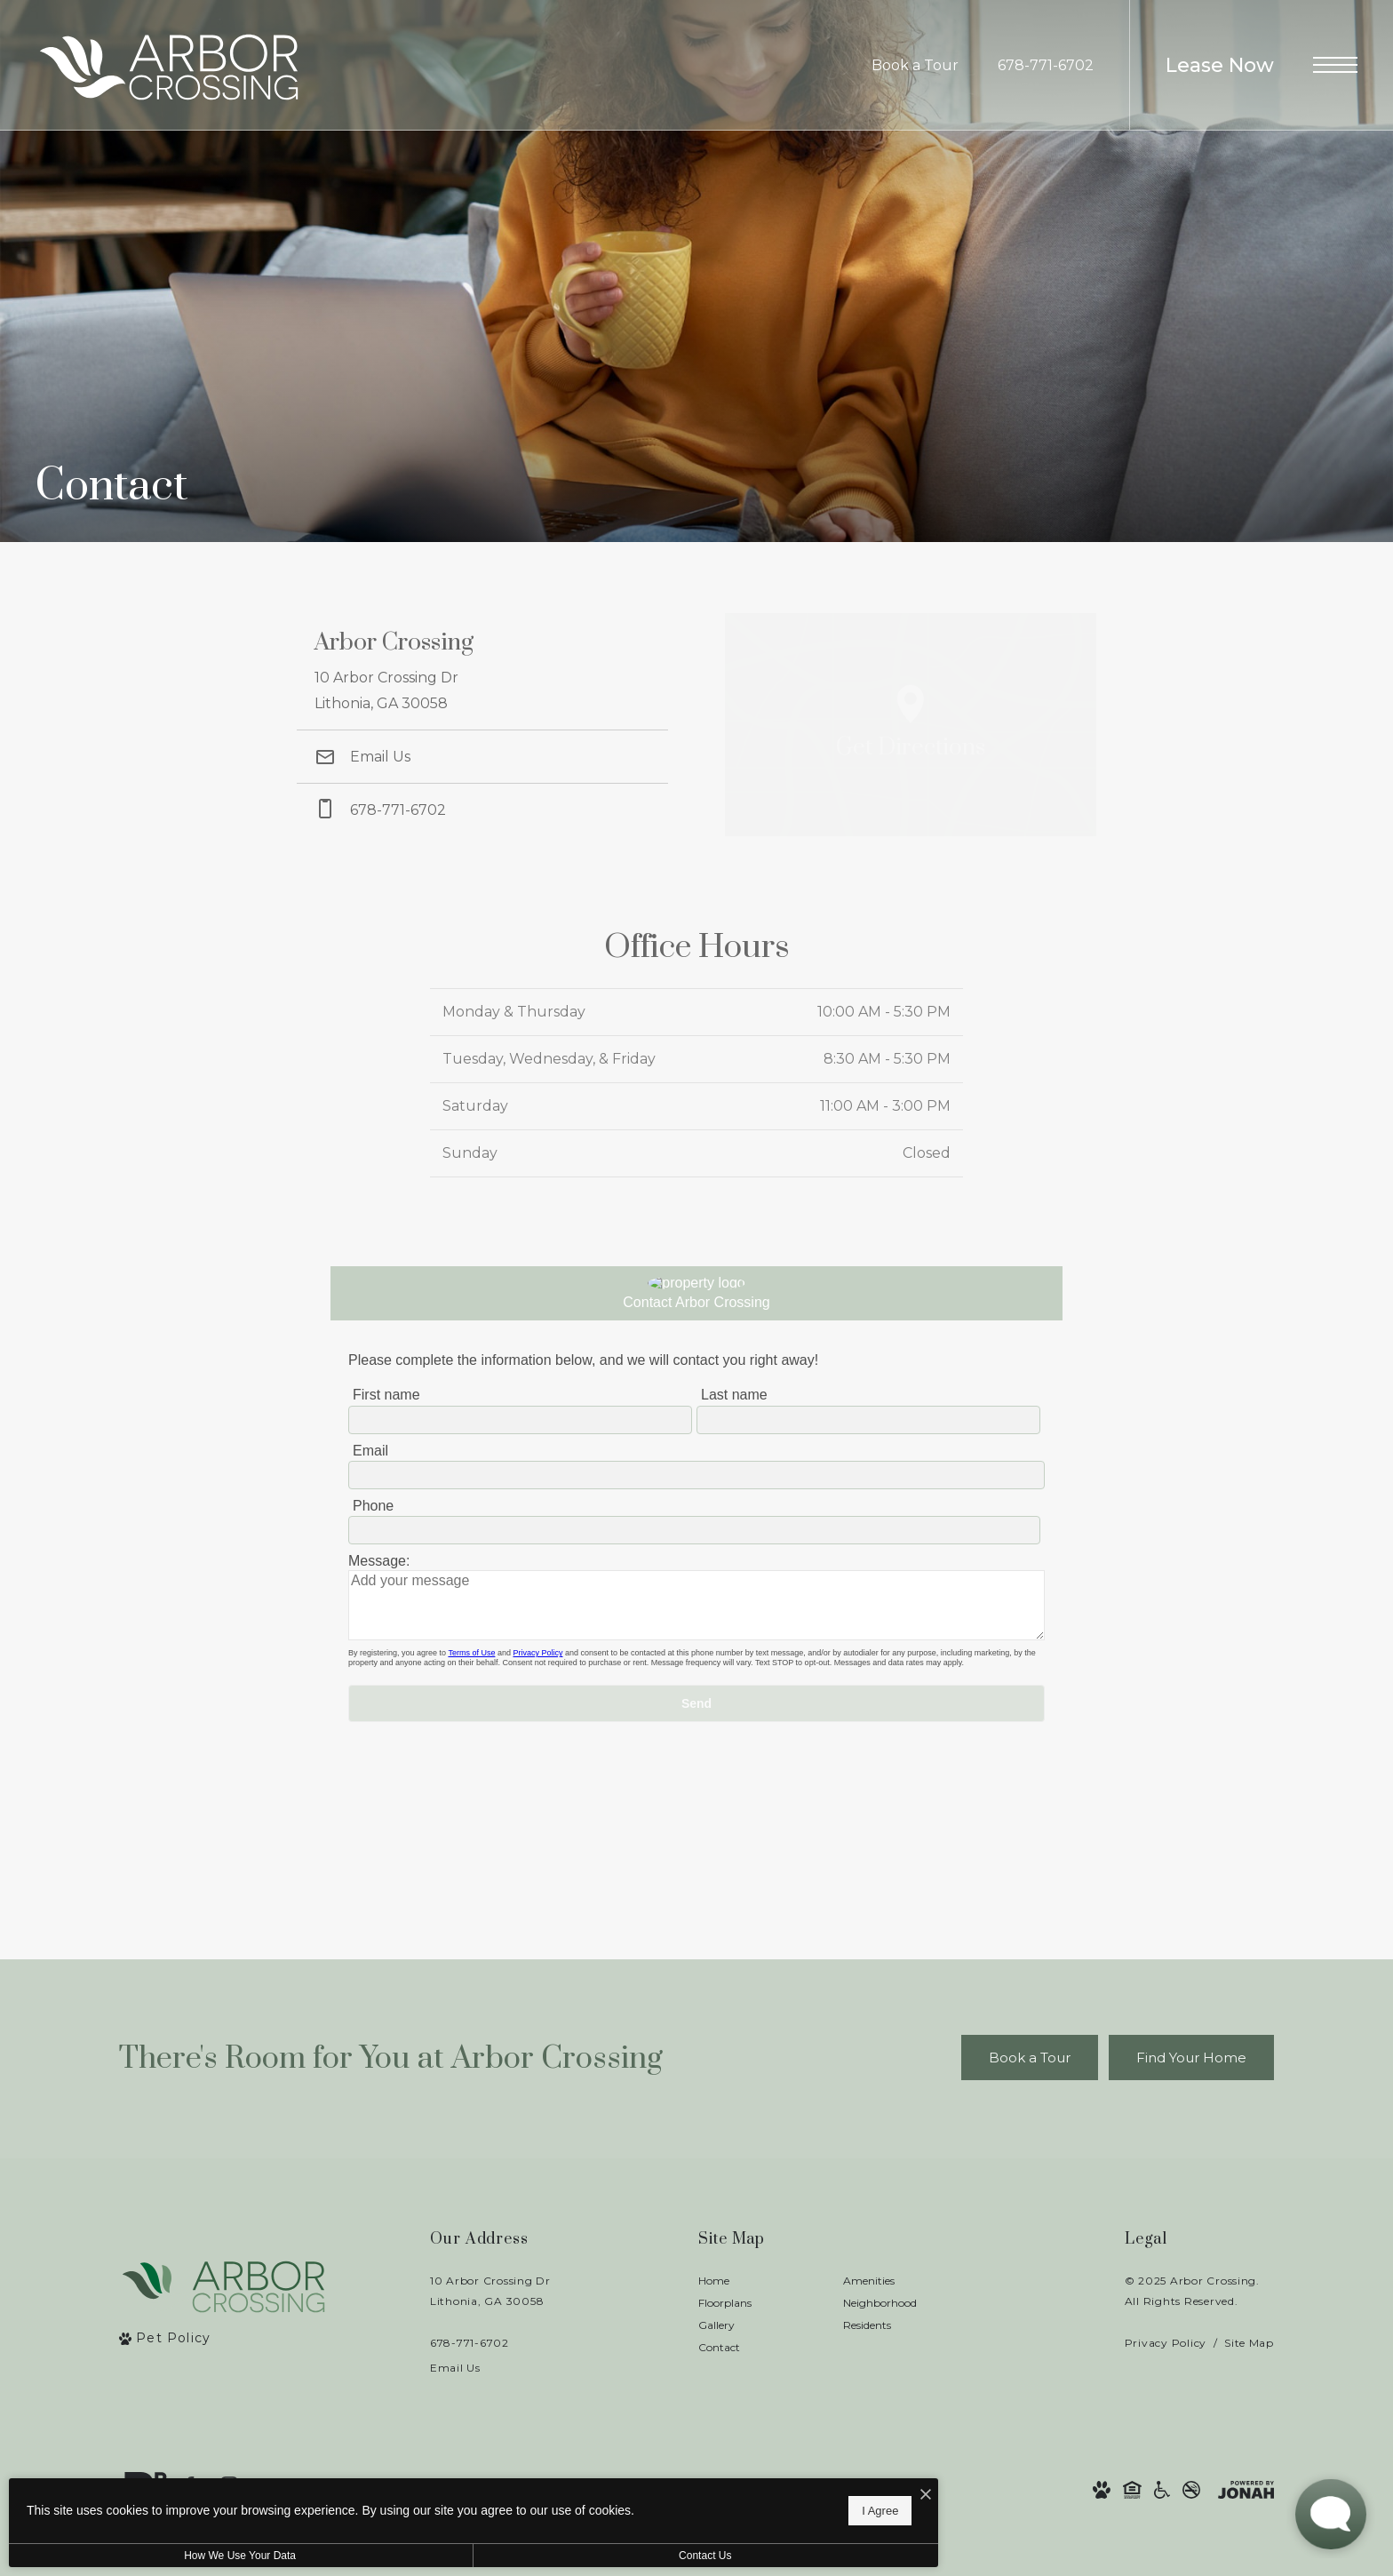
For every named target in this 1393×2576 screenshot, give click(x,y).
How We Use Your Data (163, 2555)
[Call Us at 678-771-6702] (1046, 65)
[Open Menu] (1335, 65)
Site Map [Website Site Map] (1249, 2342)
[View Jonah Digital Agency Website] (1246, 2489)
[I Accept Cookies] (618, 2486)
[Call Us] (490, 2343)
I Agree (572, 2505)
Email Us (362, 756)
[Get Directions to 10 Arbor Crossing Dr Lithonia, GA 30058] (482, 671)
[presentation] (696, 1577)
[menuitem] (756, 2281)
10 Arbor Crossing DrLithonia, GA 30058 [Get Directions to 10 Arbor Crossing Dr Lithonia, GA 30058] (490, 2291)
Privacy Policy (1165, 2342)
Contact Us (474, 2555)
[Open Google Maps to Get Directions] (910, 724)
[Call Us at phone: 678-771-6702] (482, 810)
